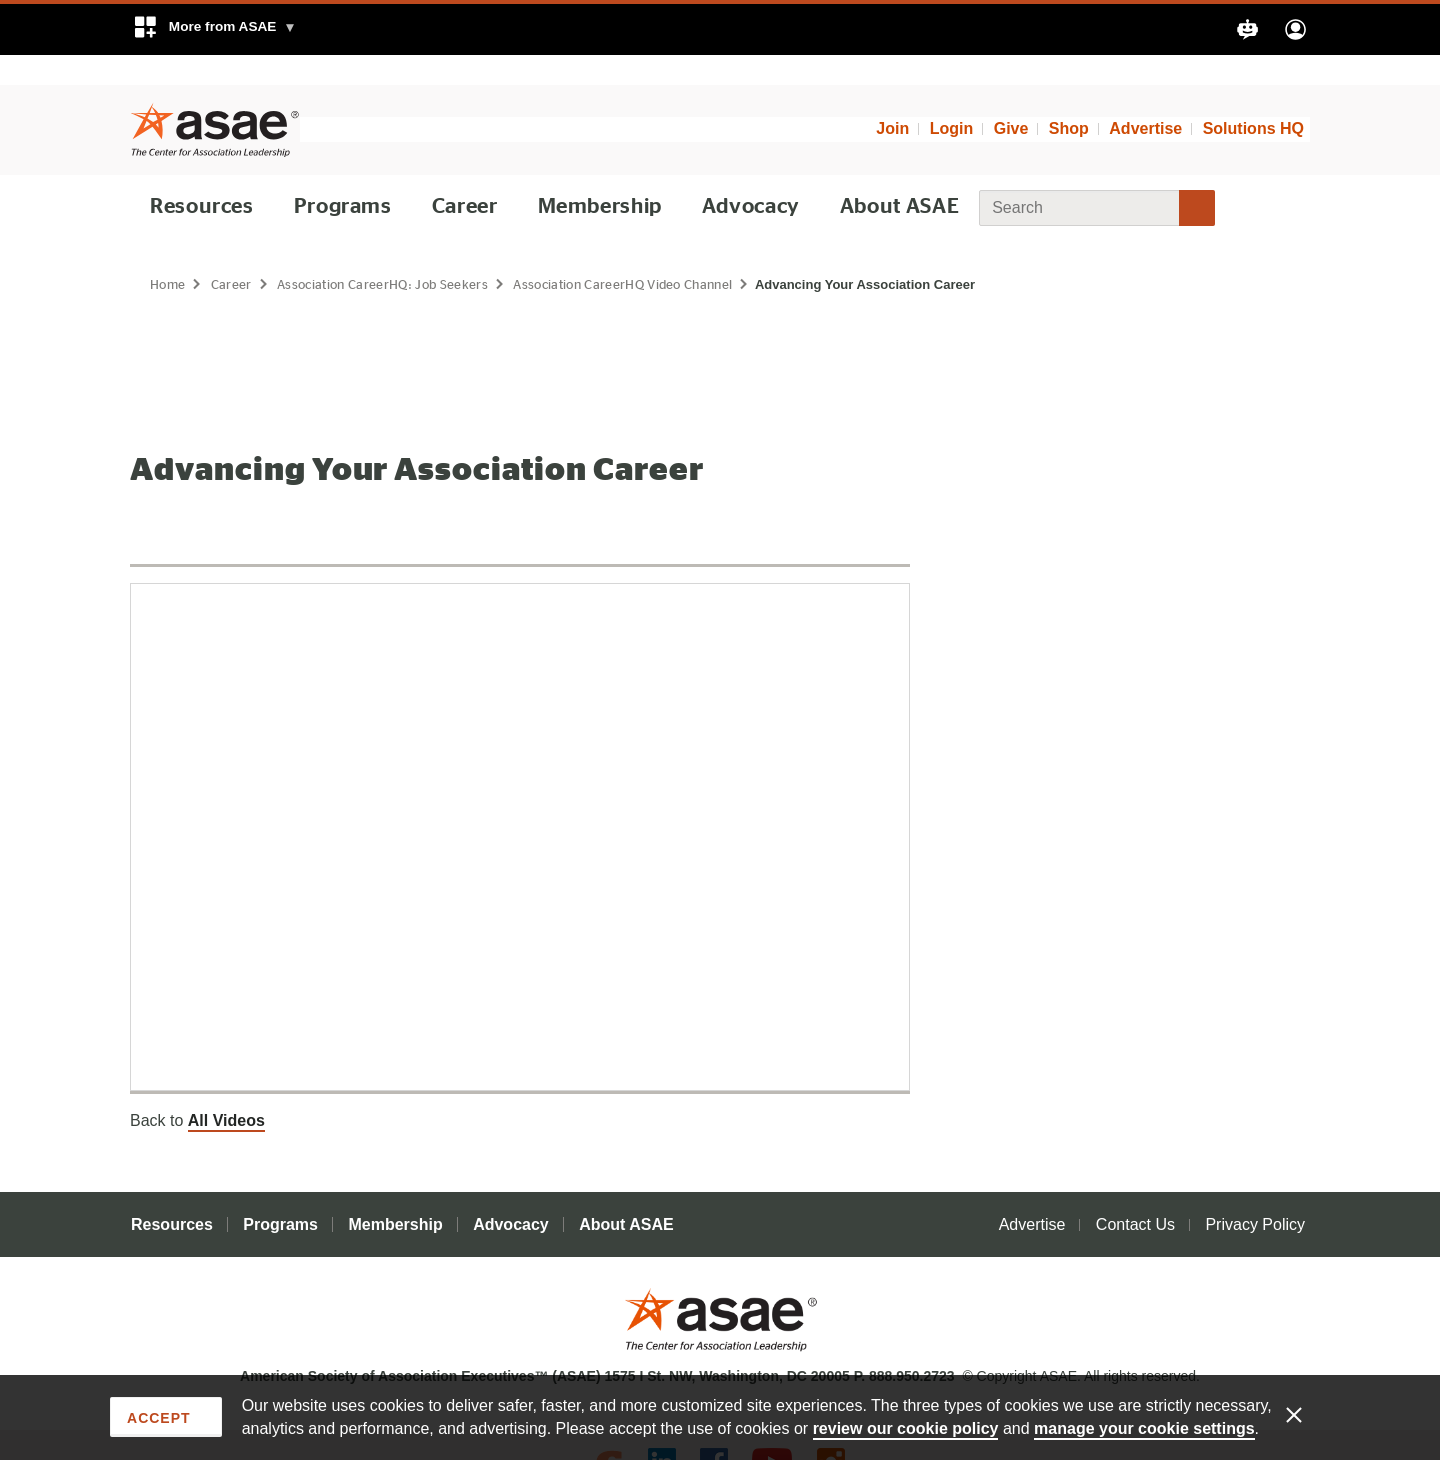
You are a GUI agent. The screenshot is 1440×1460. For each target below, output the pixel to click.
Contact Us (1135, 1194)
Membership (601, 176)
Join (892, 99)
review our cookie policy (906, 1427)
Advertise (1145, 99)
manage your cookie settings (1144, 1427)
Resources (203, 176)
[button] (214, 29)
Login (952, 99)
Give (1011, 99)
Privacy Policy (1255, 1194)
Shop (1069, 99)
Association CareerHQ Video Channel (638, 254)
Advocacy (750, 176)
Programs (344, 176)
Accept (158, 1417)
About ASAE (899, 176)
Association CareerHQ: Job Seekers (389, 254)
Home (168, 254)
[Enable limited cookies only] (1307, 1413)
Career (466, 176)
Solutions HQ (1253, 99)
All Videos (226, 1090)
